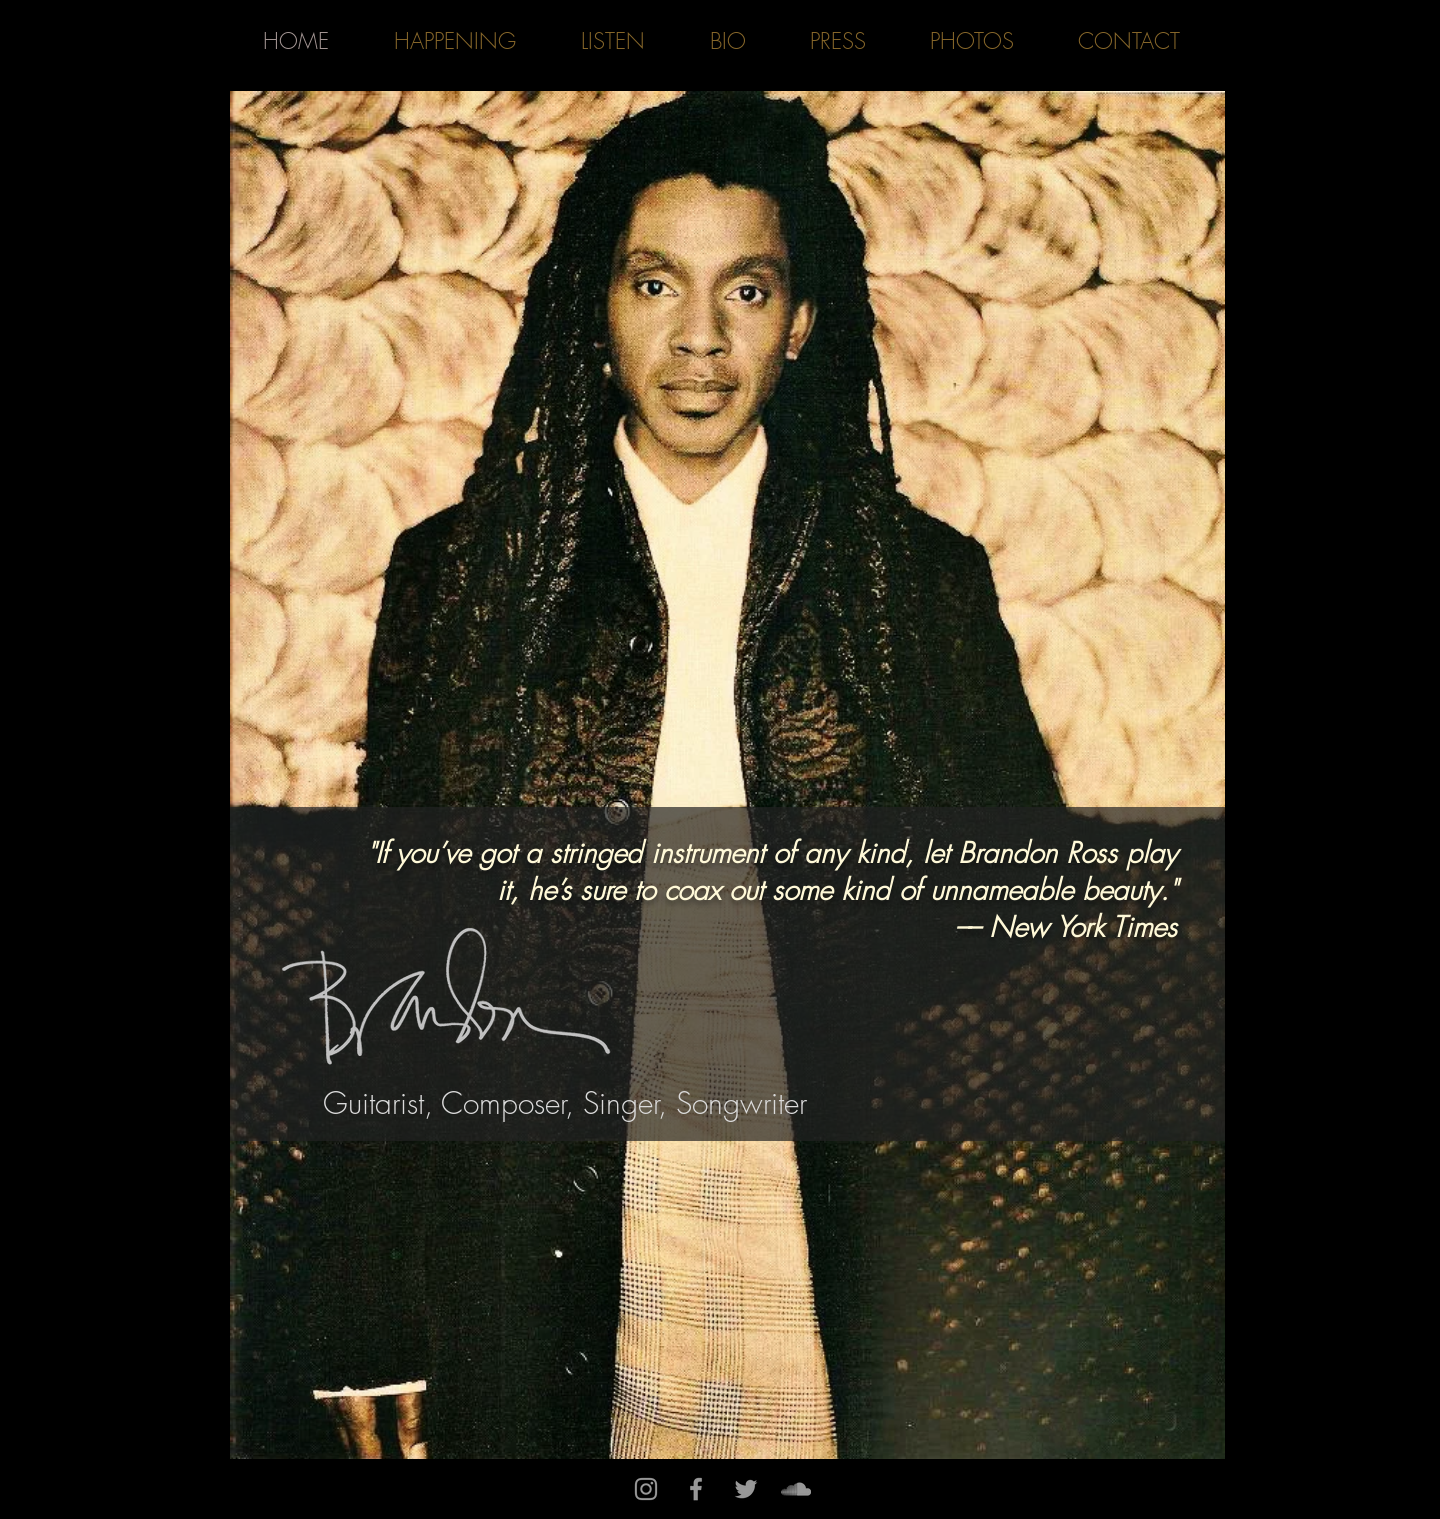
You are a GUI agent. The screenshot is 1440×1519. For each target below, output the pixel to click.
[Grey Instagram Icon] (646, 1489)
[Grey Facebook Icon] (696, 1489)
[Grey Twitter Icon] (746, 1489)
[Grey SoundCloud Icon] (796, 1489)
